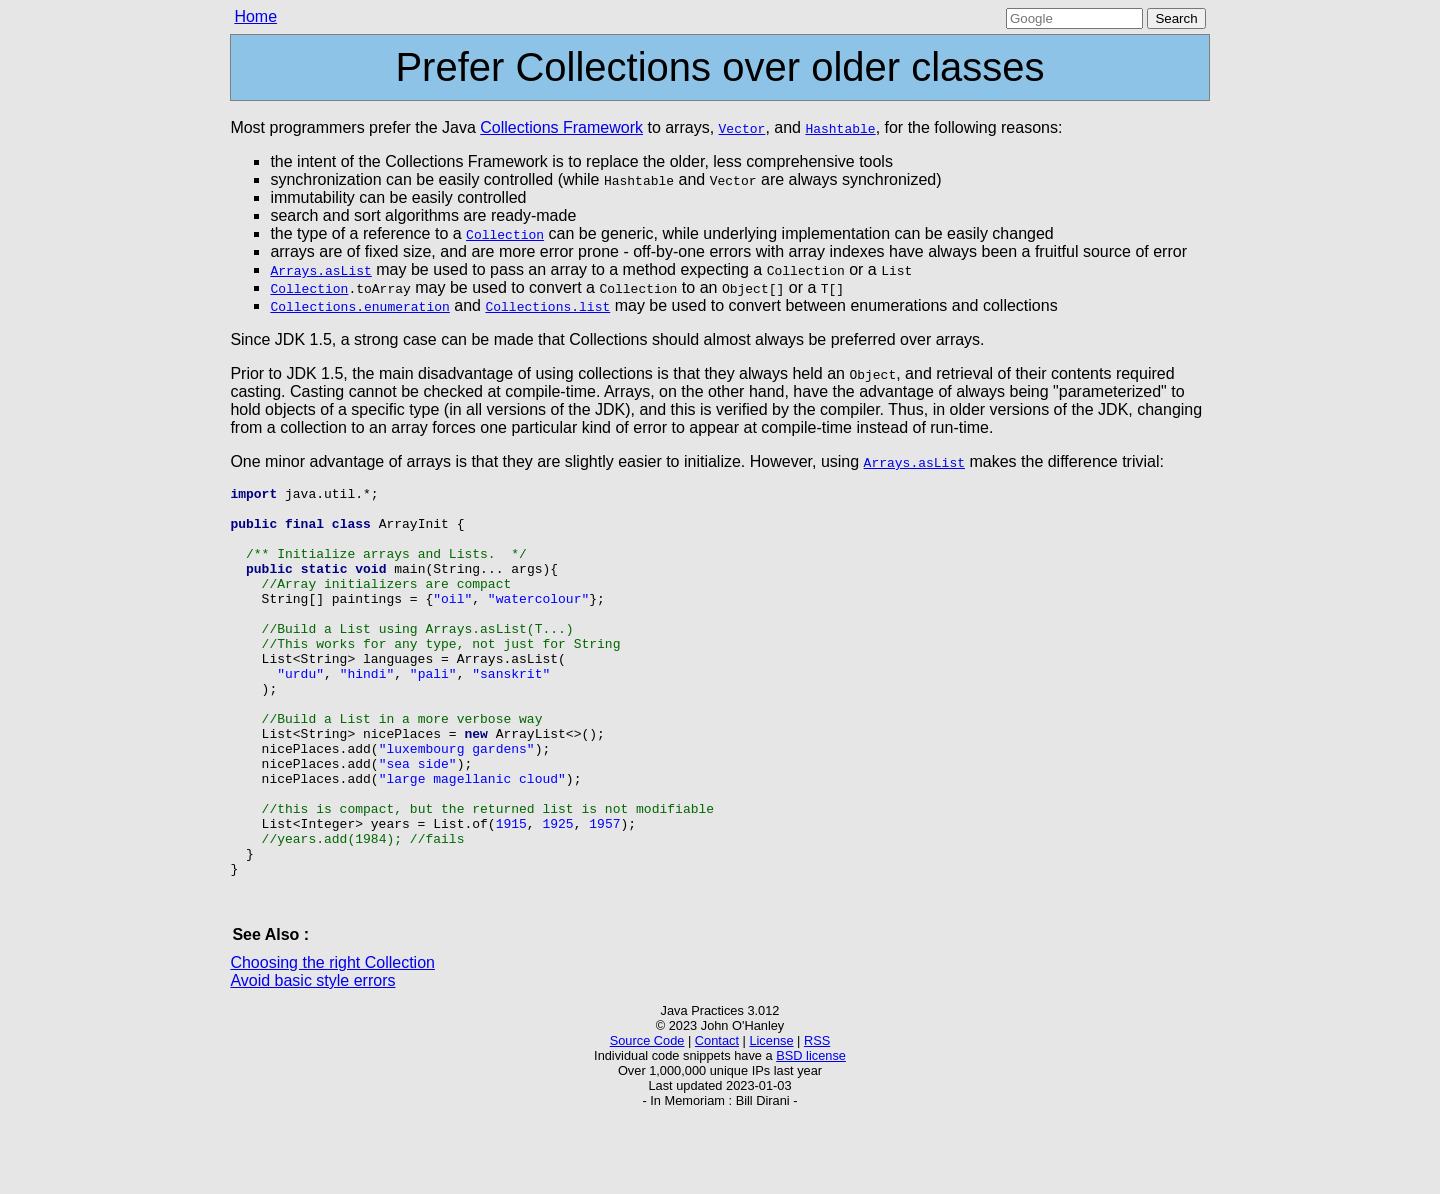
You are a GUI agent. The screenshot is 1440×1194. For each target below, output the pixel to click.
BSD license (811, 1133)
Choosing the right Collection (332, 1040)
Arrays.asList (320, 270)
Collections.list (547, 306)
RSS (817, 1118)
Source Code (647, 1118)
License (771, 1118)
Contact (717, 1118)
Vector (742, 128)
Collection (505, 234)
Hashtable (840, 128)
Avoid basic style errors (312, 1058)
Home (255, 16)
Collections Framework (561, 127)
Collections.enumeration (359, 306)
